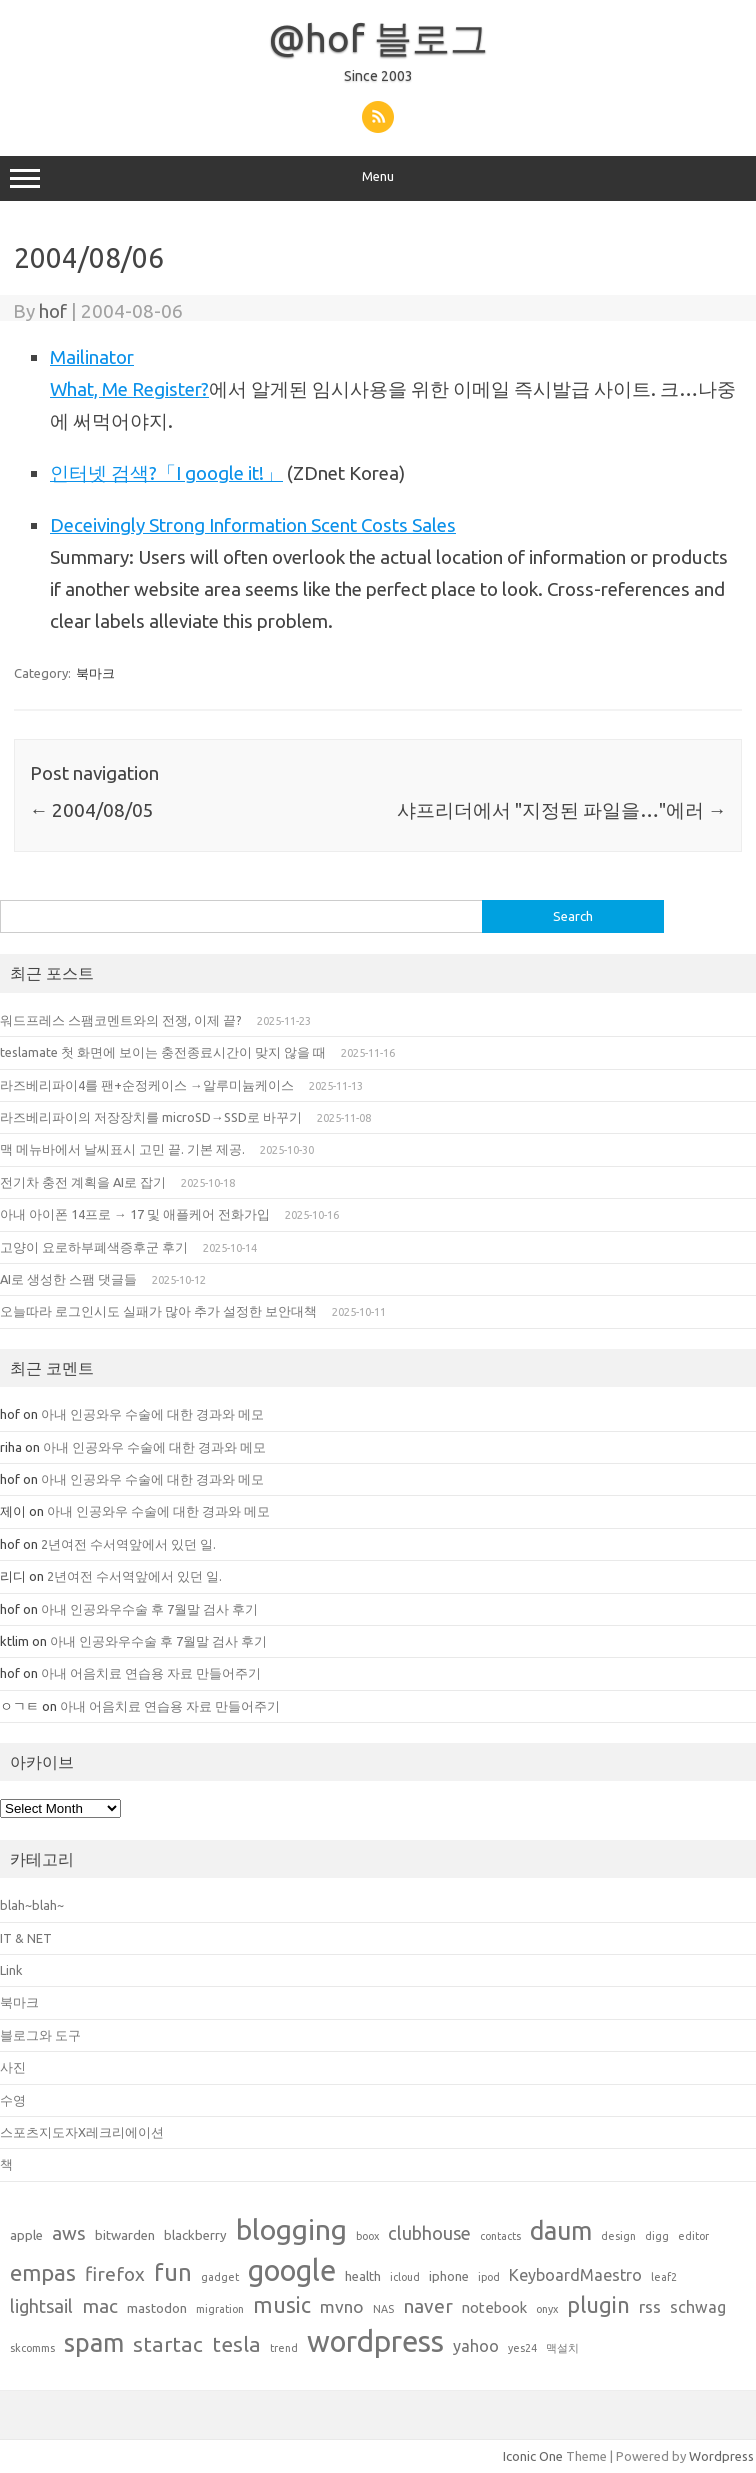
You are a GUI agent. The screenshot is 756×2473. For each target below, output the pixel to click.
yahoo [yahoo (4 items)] (476, 2346)
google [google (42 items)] (292, 2270)
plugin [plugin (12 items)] (598, 2305)
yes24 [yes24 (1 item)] (522, 2348)
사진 (13, 2067)
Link (11, 1970)
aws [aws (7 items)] (69, 2233)
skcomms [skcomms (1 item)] (32, 2348)
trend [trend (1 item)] (284, 2348)
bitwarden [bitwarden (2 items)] (125, 2235)
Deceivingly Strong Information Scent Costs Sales (253, 525)
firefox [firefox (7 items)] (115, 2274)
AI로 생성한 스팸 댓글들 (68, 1279)
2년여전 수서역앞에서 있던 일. (128, 1544)
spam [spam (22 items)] (94, 2342)
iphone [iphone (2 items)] (449, 2276)
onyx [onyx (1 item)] (547, 2309)
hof (53, 311)
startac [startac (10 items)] (168, 2344)
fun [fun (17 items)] (173, 2272)
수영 (13, 2100)
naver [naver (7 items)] (428, 2306)
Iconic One (533, 2456)
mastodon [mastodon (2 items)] (157, 2308)
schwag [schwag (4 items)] (698, 2307)
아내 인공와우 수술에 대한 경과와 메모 (154, 1414)
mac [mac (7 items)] (100, 2306)
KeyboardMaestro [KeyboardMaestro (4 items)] (575, 2275)
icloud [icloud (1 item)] (405, 2277)
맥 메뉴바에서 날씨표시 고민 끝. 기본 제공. (122, 1149)
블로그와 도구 (40, 2035)
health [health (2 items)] (363, 2276)
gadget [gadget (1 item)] (220, 2277)
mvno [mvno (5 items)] (342, 2306)
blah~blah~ (32, 1905)
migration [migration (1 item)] (220, 2309)
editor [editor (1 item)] (693, 2236)
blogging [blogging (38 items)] (291, 2229)
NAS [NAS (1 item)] (383, 2309)
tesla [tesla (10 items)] (236, 2344)
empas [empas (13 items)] (43, 2272)
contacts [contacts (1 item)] (500, 2236)
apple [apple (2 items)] (26, 2235)
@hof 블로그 (378, 38)
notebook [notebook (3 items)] (494, 2307)
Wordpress (721, 2456)
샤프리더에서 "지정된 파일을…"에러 (562, 810)
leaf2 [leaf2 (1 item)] (664, 2277)
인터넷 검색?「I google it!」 (166, 473)
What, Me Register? (129, 389)
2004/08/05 (92, 810)
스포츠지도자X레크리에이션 (82, 2132)
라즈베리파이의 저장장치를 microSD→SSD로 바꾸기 (151, 1117)
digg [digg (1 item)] (657, 2236)
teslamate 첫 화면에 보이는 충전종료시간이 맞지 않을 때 (163, 1052)
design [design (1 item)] (618, 2236)
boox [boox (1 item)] (367, 2236)
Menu (378, 179)
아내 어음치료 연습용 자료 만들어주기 (151, 1673)
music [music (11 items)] (282, 2305)
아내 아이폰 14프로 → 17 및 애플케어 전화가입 (135, 1214)
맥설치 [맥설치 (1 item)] (562, 2348)
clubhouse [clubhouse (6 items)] (429, 2233)
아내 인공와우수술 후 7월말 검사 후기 (149, 1609)
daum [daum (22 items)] (561, 2230)
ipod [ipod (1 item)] (489, 2277)
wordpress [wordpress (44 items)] (375, 2341)
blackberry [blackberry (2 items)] (195, 2235)
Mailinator (92, 357)
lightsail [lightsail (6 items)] (41, 2306)
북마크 (95, 673)
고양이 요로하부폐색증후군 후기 (94, 1247)
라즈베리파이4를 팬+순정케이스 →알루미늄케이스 (147, 1085)
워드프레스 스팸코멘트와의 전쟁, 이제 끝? (121, 1020)
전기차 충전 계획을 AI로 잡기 (83, 1182)
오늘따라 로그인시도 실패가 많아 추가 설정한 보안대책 (158, 1311)
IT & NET (26, 1938)
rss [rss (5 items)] (650, 2306)
